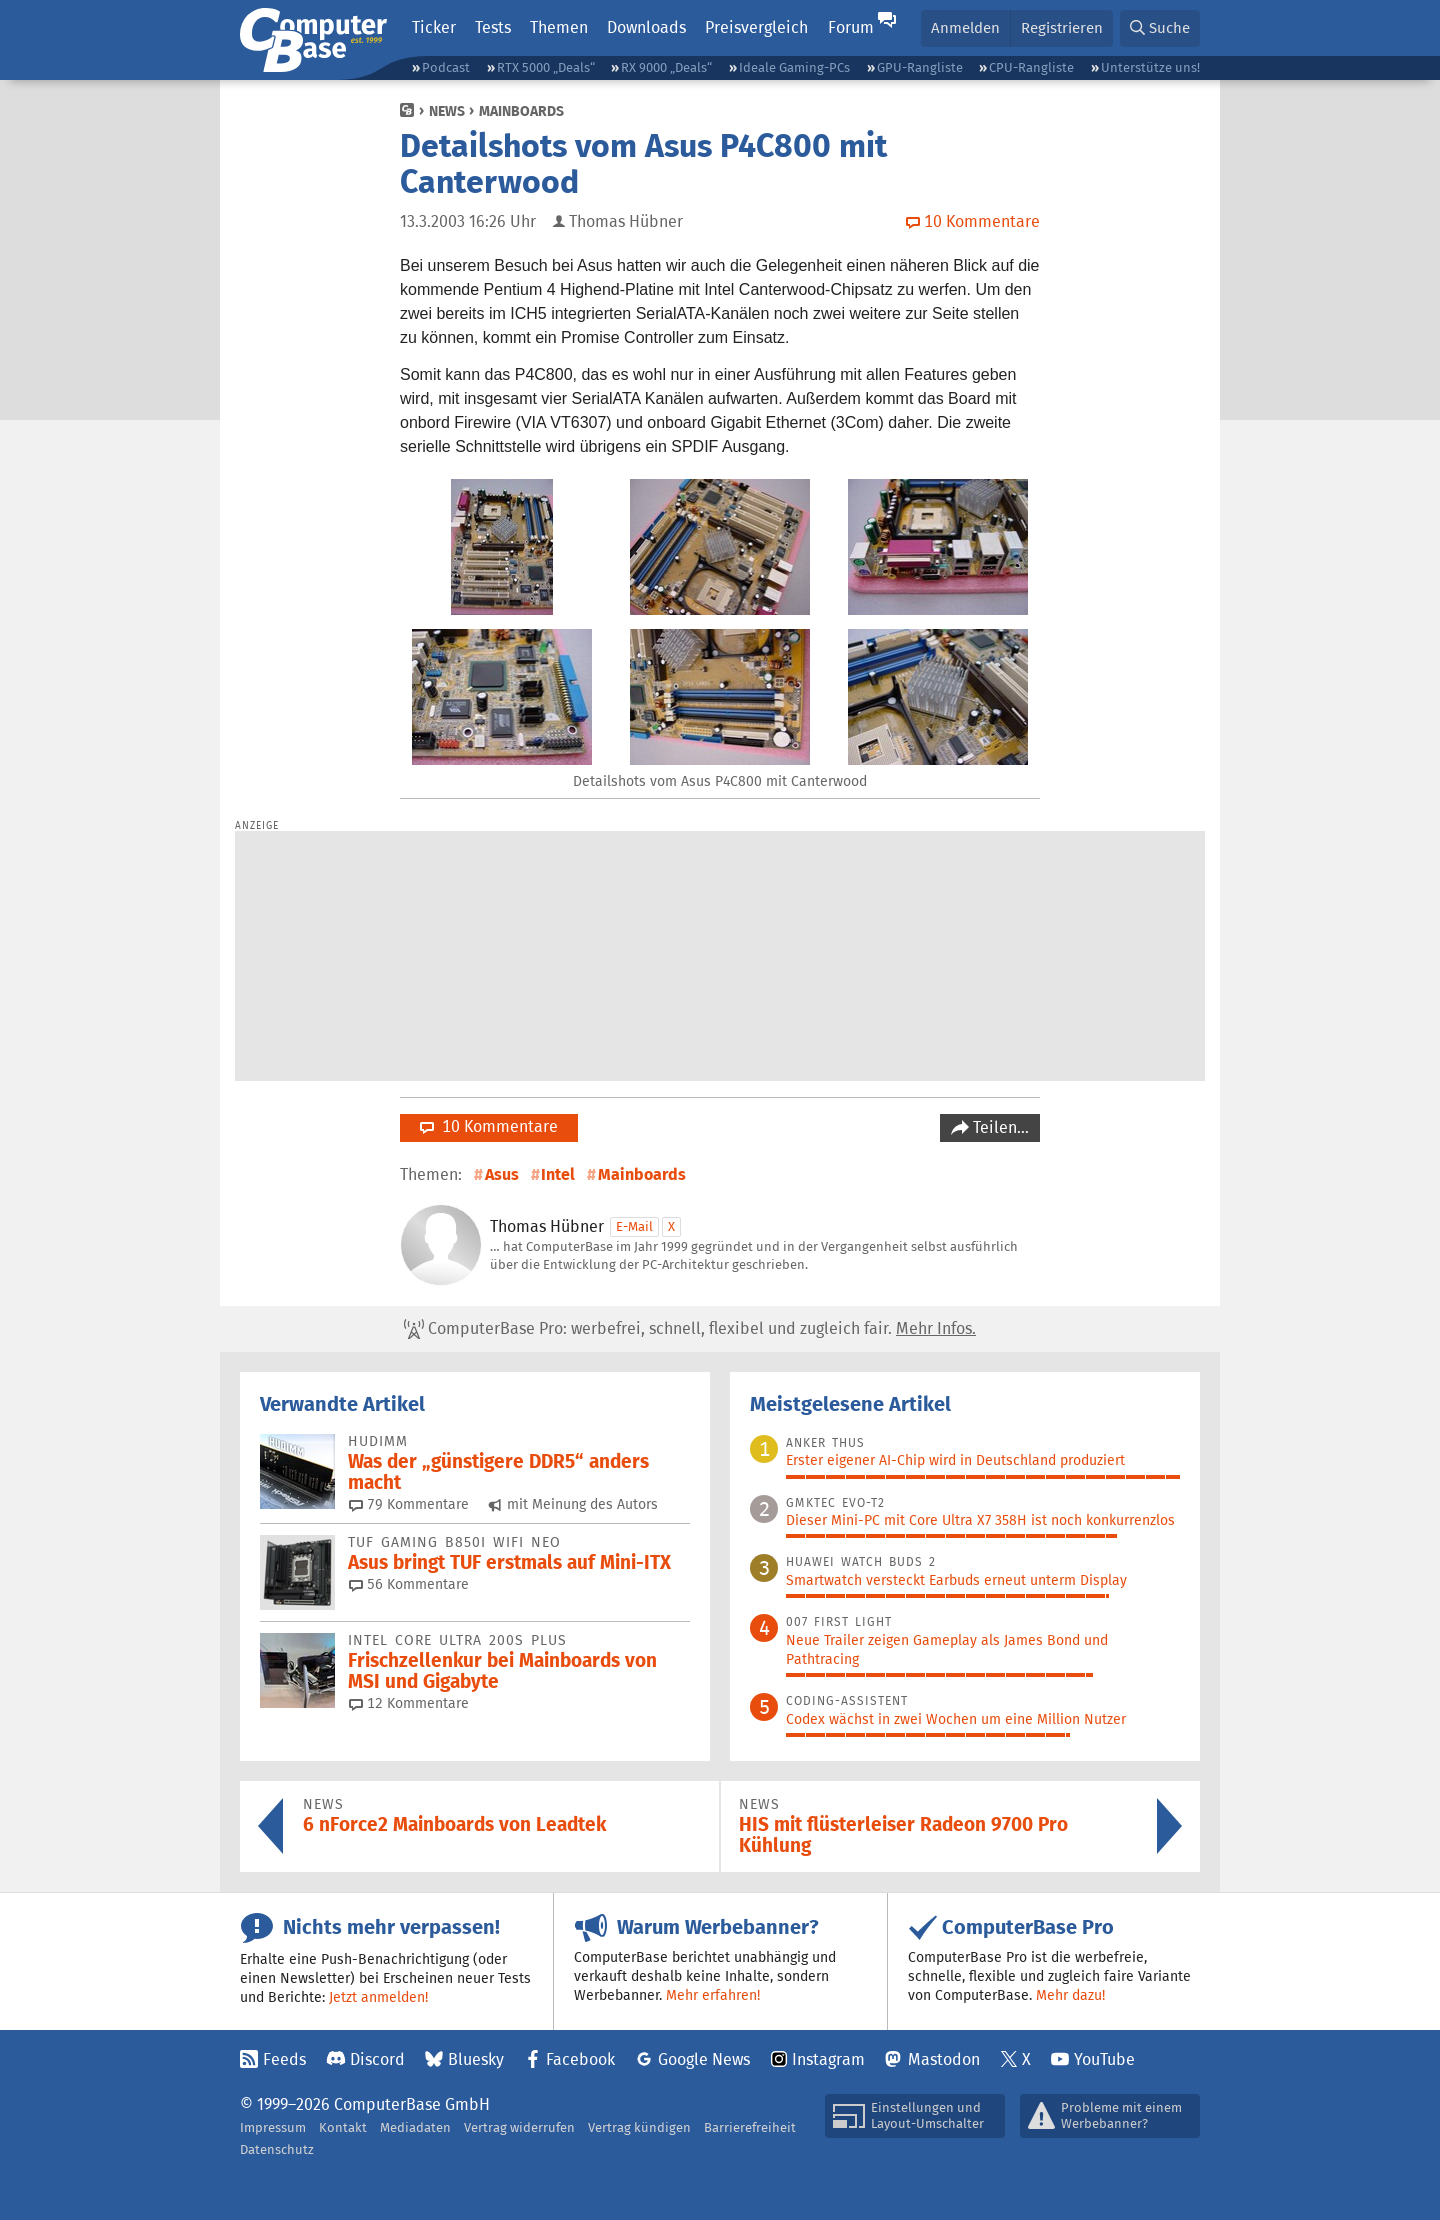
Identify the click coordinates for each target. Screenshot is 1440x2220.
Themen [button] (559, 27)
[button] (1160, 28)
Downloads (646, 27)
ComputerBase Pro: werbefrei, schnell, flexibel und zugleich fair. (690, 1329)
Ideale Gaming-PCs (794, 67)
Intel (558, 1174)
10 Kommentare (489, 1126)
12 (409, 1703)
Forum (851, 27)
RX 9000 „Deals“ (666, 67)
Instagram (828, 2059)
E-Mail (634, 1226)
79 (409, 1504)
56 (409, 1584)
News (447, 111)
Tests (493, 27)
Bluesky (476, 2059)
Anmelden (965, 27)
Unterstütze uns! (1150, 67)
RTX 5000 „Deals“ (546, 67)
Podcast (446, 67)
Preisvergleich (756, 27)
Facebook (580, 2059)
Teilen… (999, 1127)
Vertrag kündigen (639, 2127)
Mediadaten (415, 2127)
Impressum (273, 2127)
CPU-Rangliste (1031, 67)
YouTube (1104, 2059)
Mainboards (521, 111)
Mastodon (944, 2059)
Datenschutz (277, 2149)
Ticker (434, 27)
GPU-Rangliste (920, 67)
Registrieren (1062, 27)
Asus (502, 1174)
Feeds (284, 2059)
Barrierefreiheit (750, 2127)
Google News (704, 2059)
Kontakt (343, 2127)
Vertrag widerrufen (519, 2127)
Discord (377, 2059)
